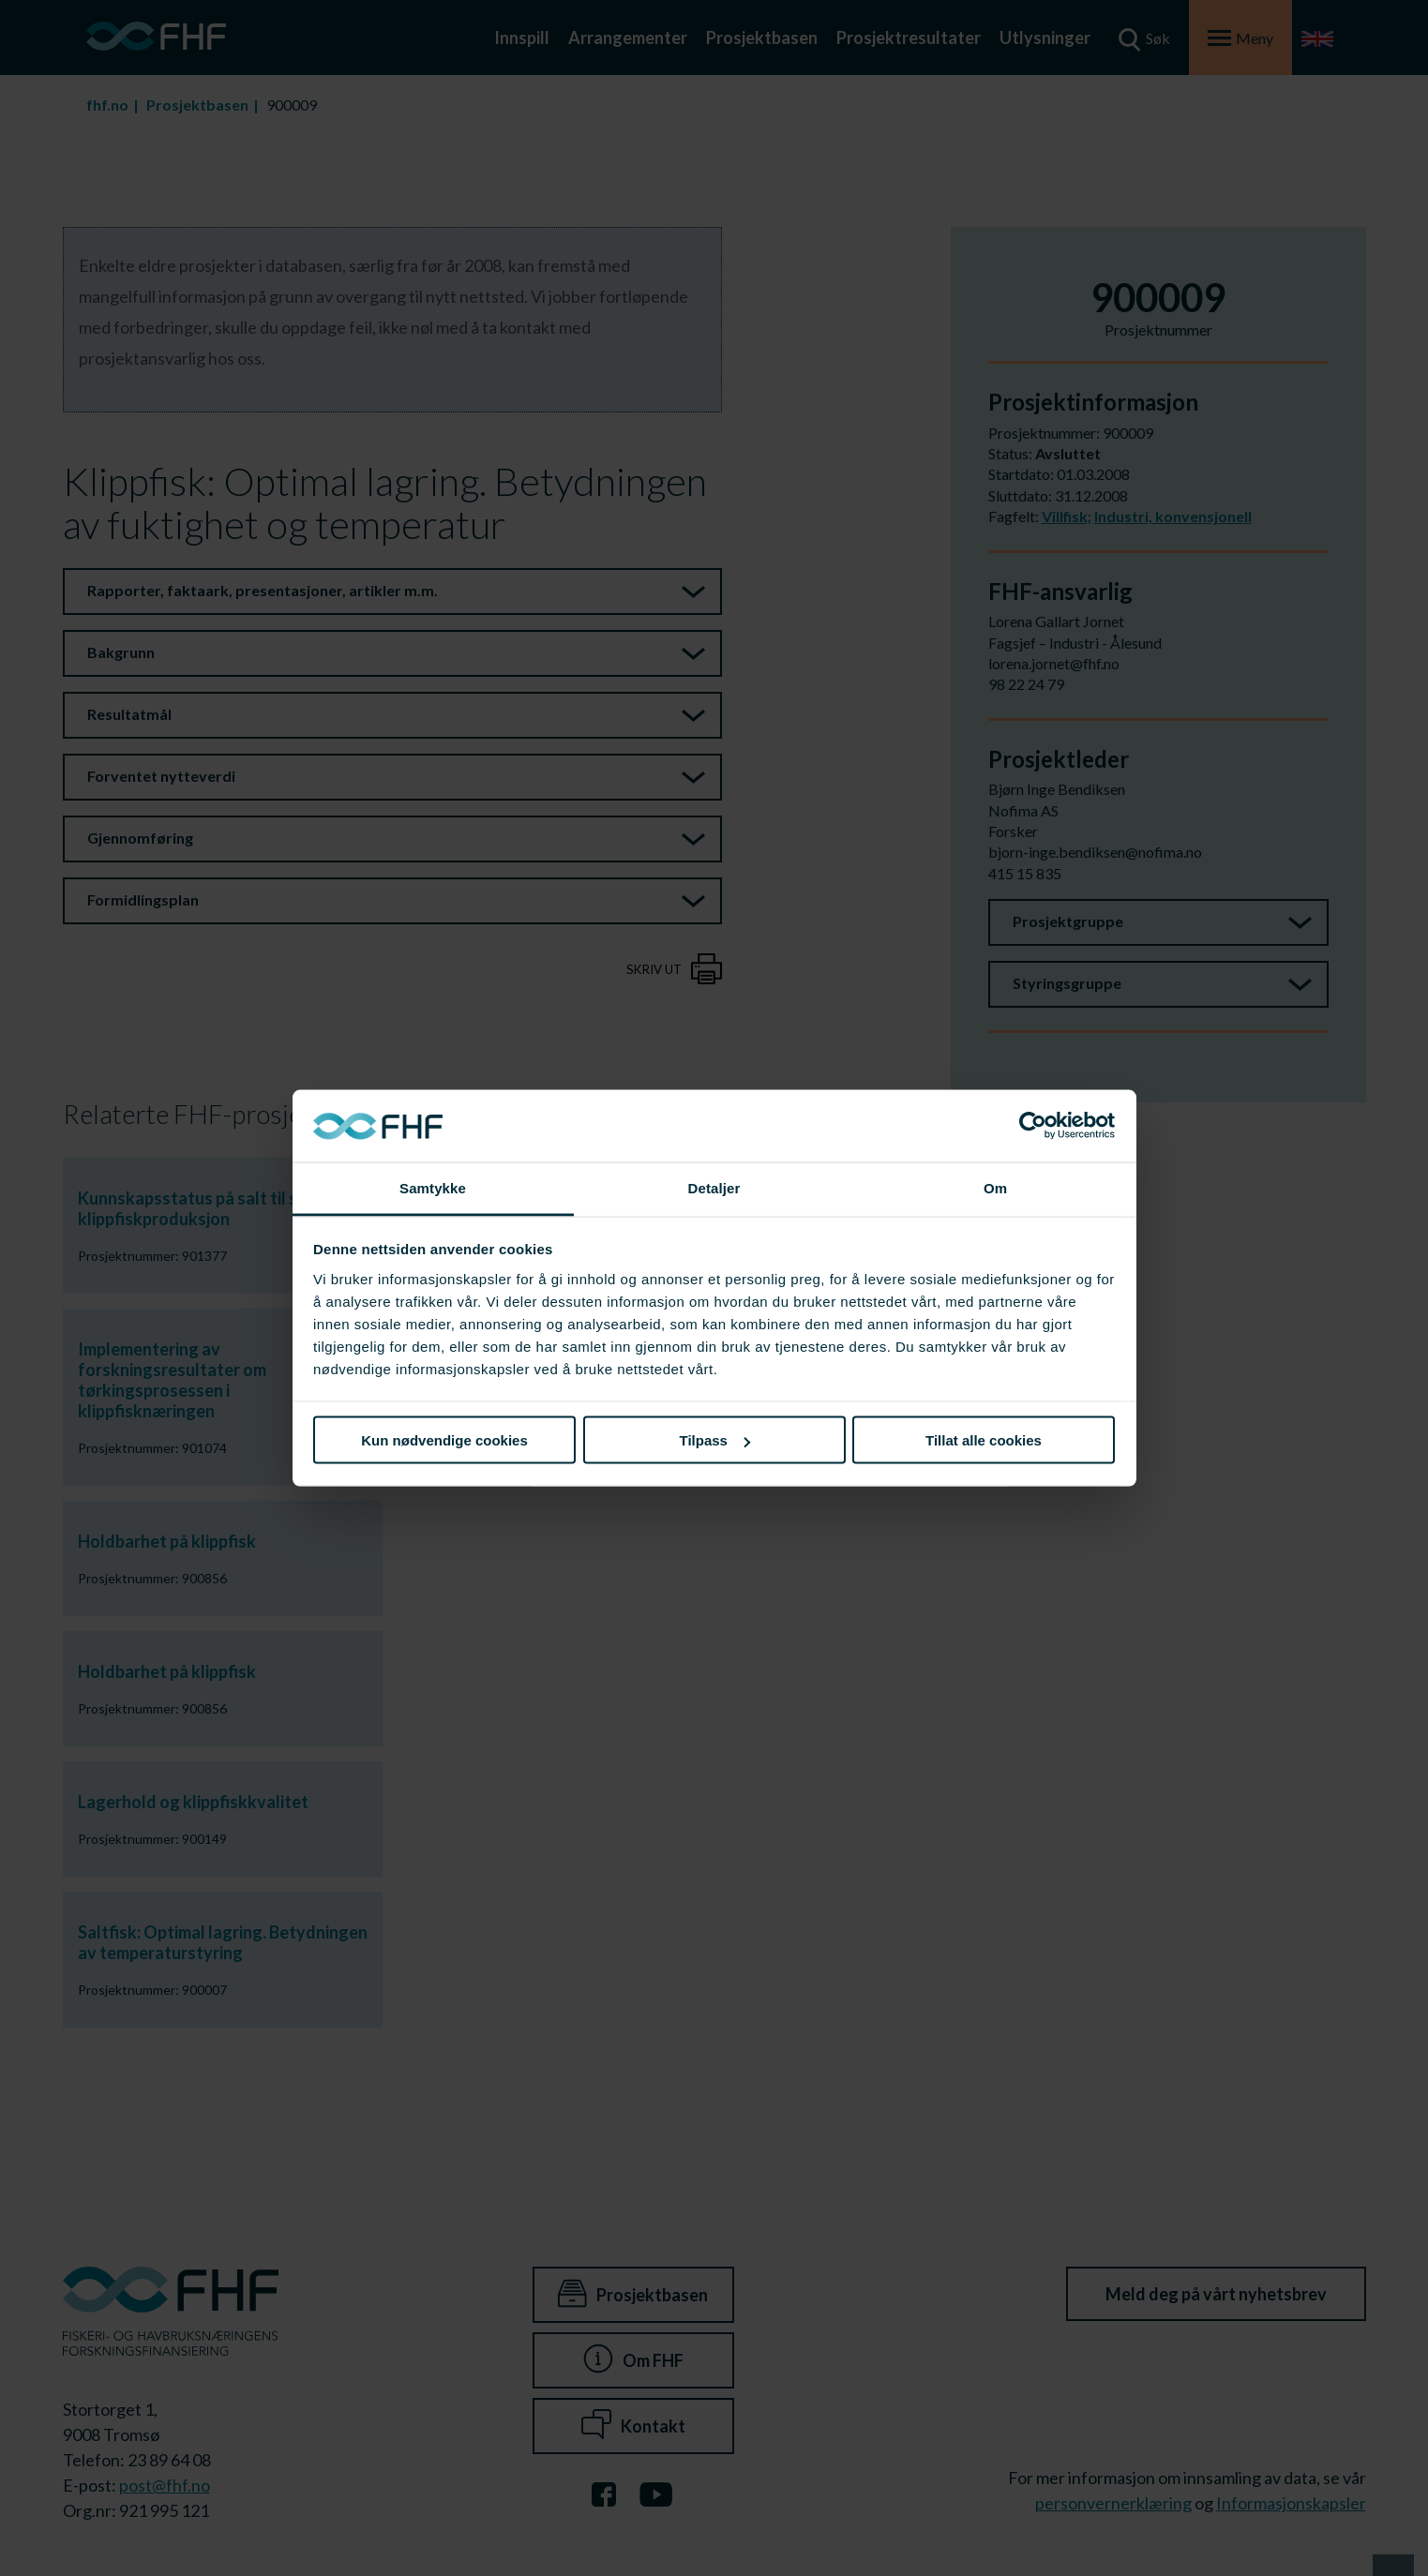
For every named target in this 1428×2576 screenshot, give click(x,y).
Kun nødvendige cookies (444, 1440)
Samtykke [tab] (432, 1187)
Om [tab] (995, 1187)
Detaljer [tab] (714, 1187)
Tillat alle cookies (983, 1440)
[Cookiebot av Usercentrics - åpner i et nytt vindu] (1033, 1126)
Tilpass (715, 1440)
